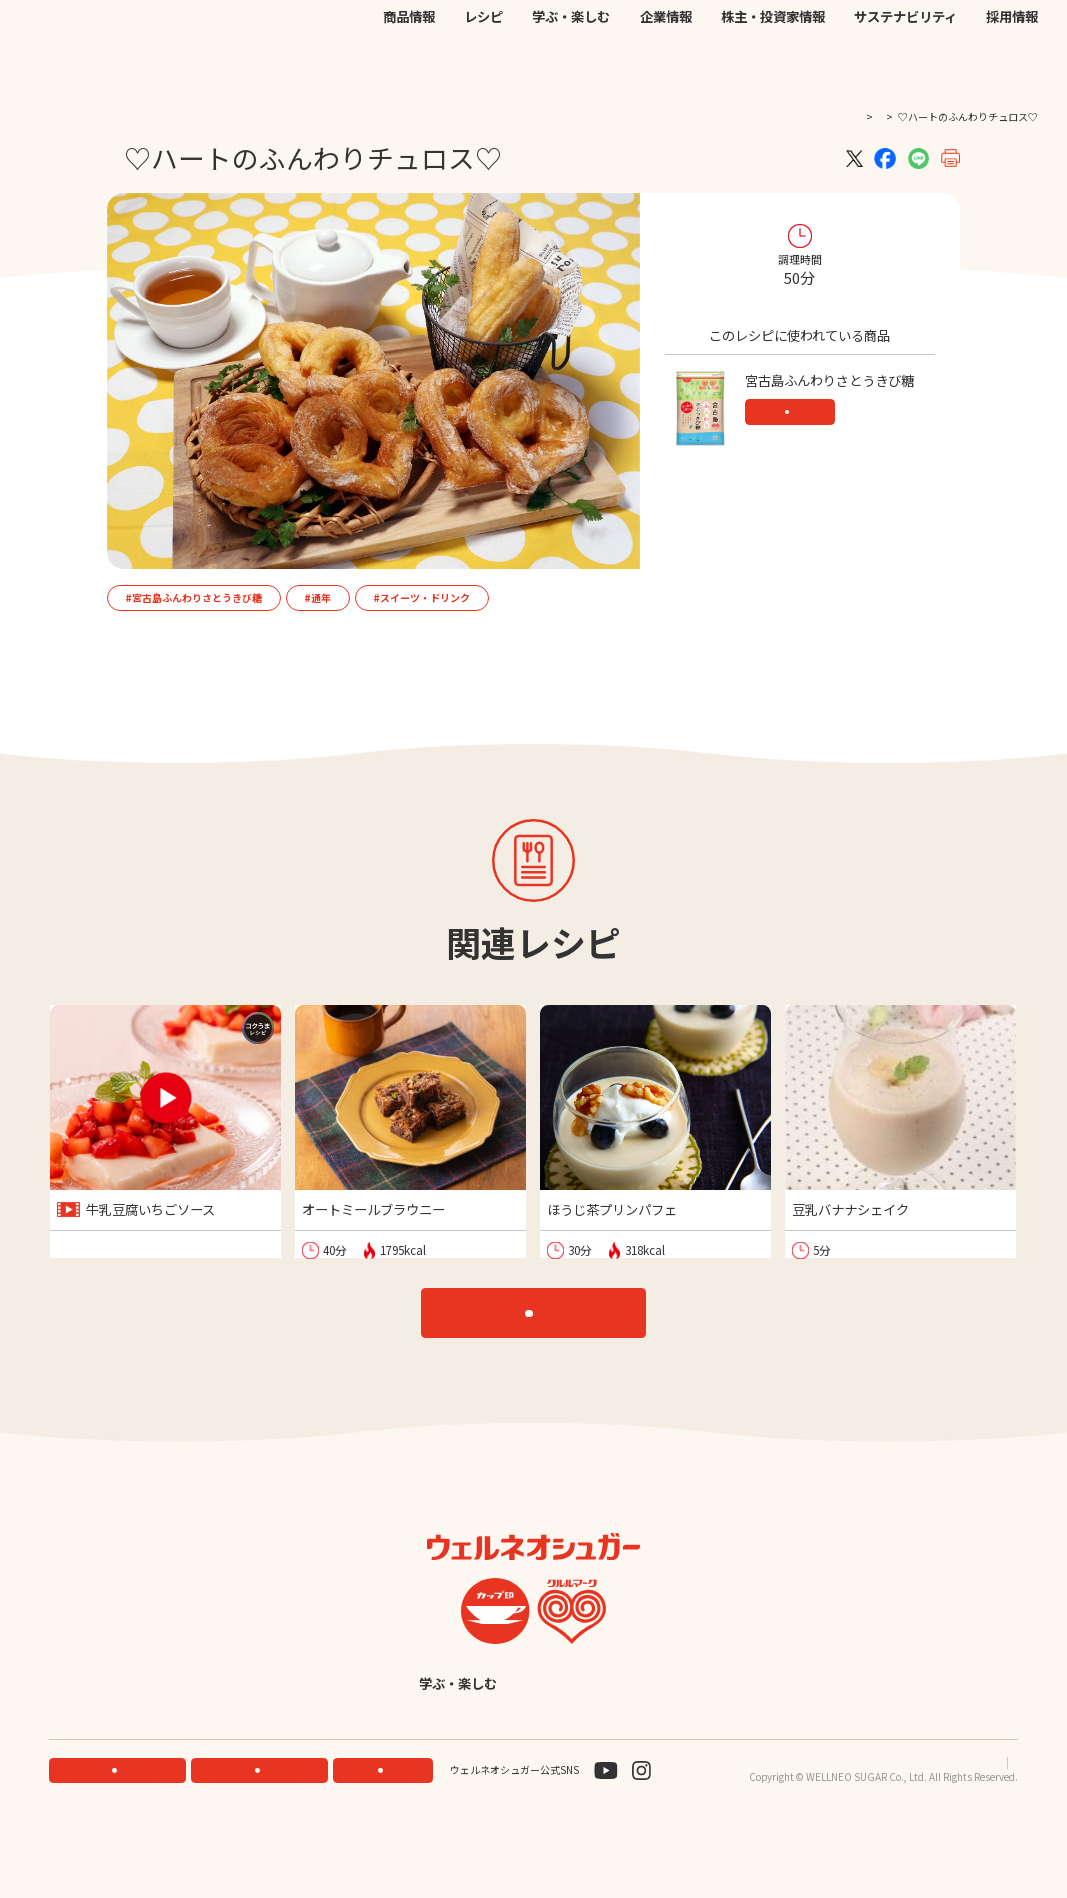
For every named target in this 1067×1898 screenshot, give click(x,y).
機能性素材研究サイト (506, 33)
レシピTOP (542, 1333)
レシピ (483, 68)
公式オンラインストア (626, 33)
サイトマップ (988, 1824)
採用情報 (1012, 68)
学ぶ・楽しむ (571, 68)
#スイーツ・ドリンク (421, 597)
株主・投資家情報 (773, 68)
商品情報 (409, 68)
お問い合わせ (726, 33)
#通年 (317, 597)
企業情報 (666, 68)
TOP (818, 116)
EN (814, 32)
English (661, 1743)
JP (792, 32)
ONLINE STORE (264, 1831)
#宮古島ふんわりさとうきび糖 (193, 597)
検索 (958, 34)
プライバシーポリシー (888, 1824)
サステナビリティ (905, 68)
